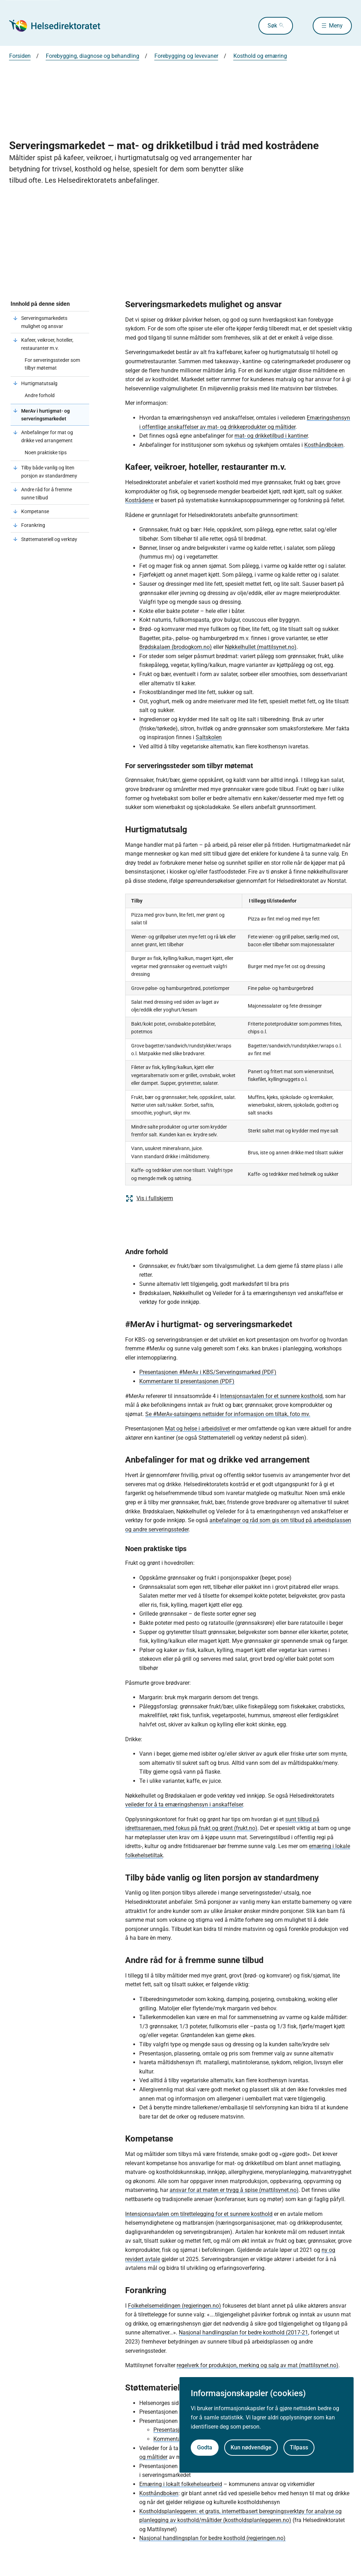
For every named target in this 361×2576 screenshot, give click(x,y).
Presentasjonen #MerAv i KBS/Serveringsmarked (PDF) (207, 1372)
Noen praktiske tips (46, 452)
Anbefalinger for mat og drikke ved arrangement (47, 436)
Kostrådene (139, 500)
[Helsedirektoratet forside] (60, 26)
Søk (272, 25)
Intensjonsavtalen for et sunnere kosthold (271, 1396)
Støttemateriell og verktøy (49, 539)
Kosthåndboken (323, 445)
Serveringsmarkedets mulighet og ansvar (44, 322)
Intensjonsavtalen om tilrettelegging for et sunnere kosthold (199, 2214)
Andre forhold (40, 395)
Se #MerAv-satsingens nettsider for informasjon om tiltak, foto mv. (227, 1414)
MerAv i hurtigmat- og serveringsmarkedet (45, 414)
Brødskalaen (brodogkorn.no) (175, 647)
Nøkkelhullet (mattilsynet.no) (260, 647)
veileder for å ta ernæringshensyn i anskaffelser (184, 1804)
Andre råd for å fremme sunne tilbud (46, 493)
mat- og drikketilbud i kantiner (271, 435)
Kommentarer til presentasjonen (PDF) (186, 1381)
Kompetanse (35, 511)
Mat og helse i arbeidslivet (197, 1428)
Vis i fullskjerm (149, 1198)
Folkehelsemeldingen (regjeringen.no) (174, 2305)
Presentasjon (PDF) (177, 2429)
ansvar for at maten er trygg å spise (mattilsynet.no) (234, 2190)
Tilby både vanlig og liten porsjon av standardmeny (49, 471)
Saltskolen (209, 737)
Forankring (33, 525)
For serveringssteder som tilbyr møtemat (52, 364)
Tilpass (299, 2447)
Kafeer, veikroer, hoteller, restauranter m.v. (47, 344)
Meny (336, 25)
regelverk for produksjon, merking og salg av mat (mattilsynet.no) (257, 2365)
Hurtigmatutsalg (39, 383)
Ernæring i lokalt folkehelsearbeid (180, 2484)
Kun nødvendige (251, 2447)
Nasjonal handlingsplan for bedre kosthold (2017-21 (243, 2332)
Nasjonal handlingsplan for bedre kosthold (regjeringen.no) (212, 2538)
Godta (204, 2447)
